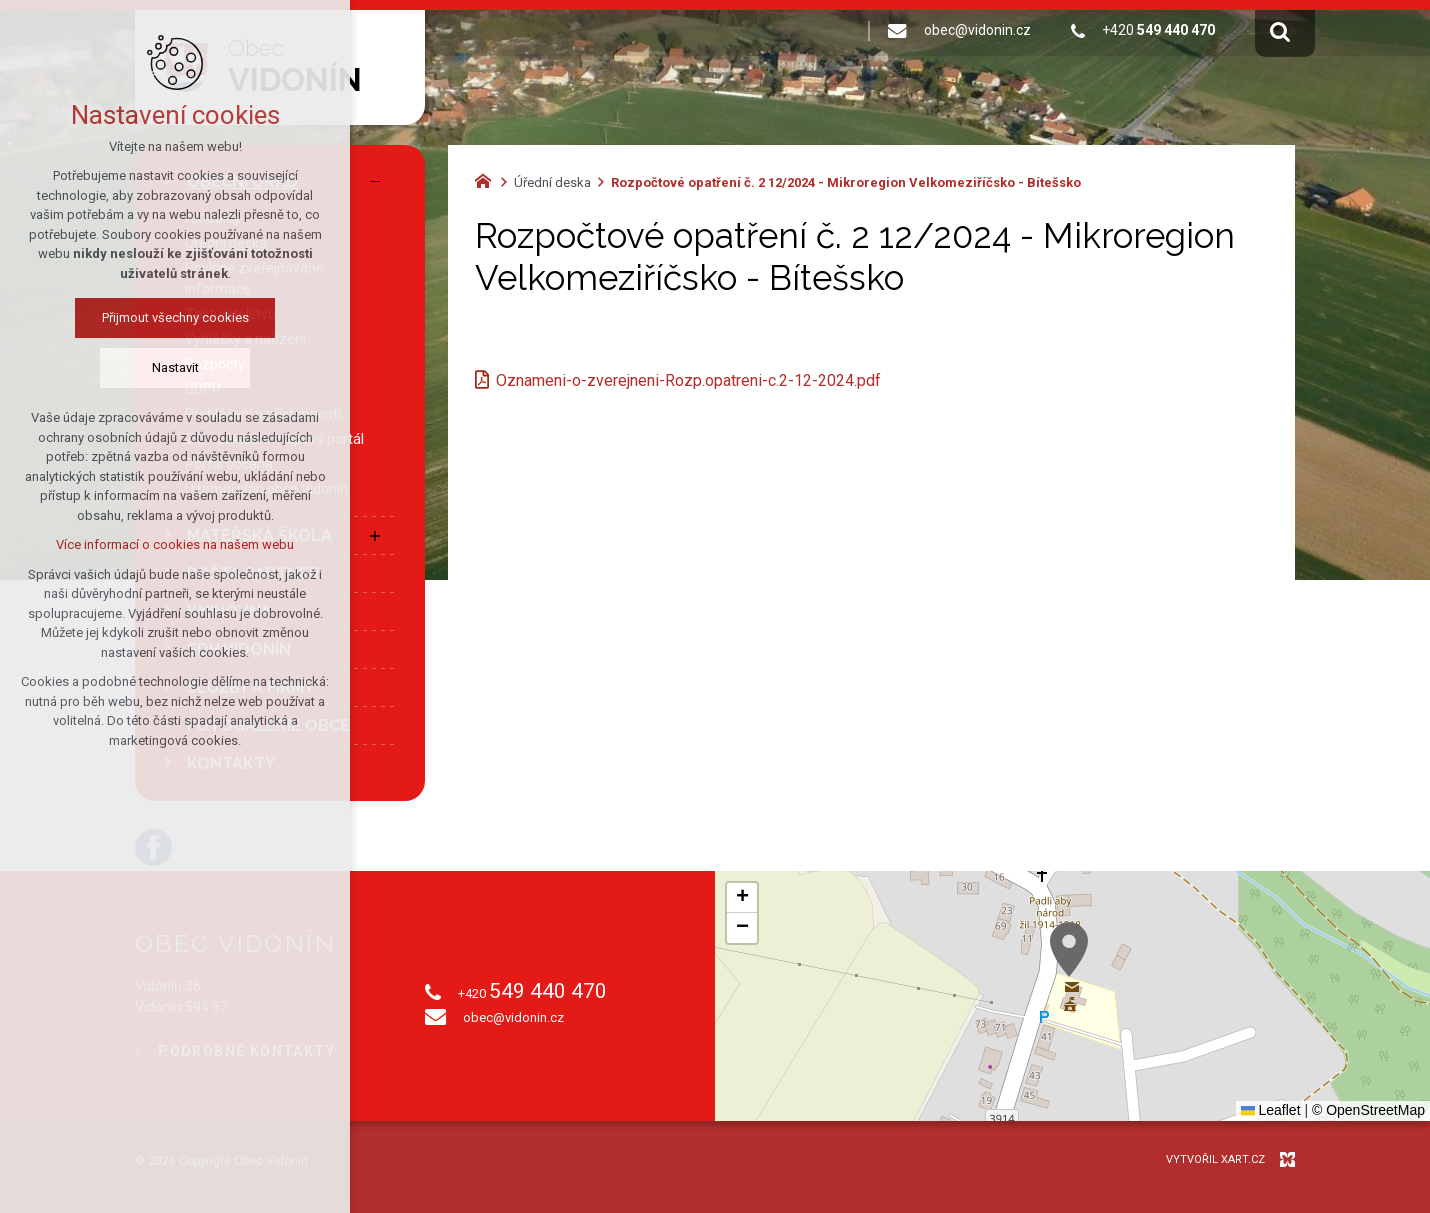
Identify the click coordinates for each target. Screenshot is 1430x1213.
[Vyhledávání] (1280, 31)
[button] (1069, 949)
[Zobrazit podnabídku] (375, 536)
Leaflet (1271, 1110)
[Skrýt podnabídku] (375, 182)
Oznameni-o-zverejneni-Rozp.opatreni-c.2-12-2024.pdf (688, 380)
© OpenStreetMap (1368, 1110)
